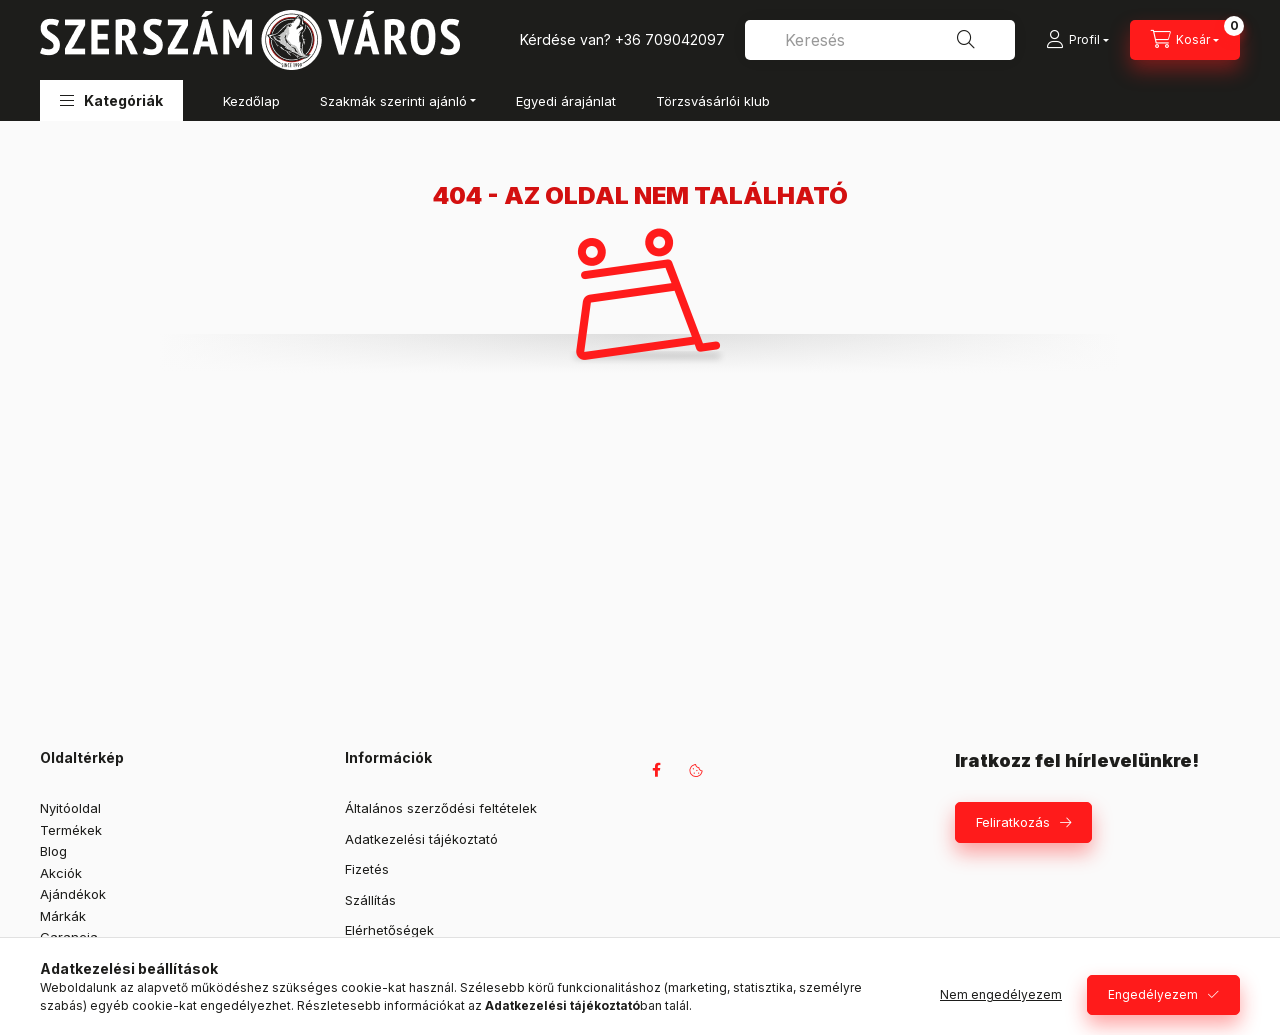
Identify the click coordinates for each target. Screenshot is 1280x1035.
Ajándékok (73, 894)
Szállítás (370, 900)
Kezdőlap (251, 101)
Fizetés (367, 869)
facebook (656, 770)
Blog (53, 851)
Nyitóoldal (70, 808)
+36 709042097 (670, 39)
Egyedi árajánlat (566, 101)
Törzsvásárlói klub (713, 101)
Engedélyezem (1153, 994)
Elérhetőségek (389, 930)
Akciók (61, 873)
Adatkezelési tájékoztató (421, 839)
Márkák (63, 916)
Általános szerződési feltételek (441, 808)
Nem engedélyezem (1001, 994)
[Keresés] (966, 40)
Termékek (71, 830)
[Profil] (1077, 40)
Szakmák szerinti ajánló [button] (393, 101)
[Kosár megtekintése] (1185, 40)
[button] (111, 100)
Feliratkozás (1013, 822)
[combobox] (880, 40)
